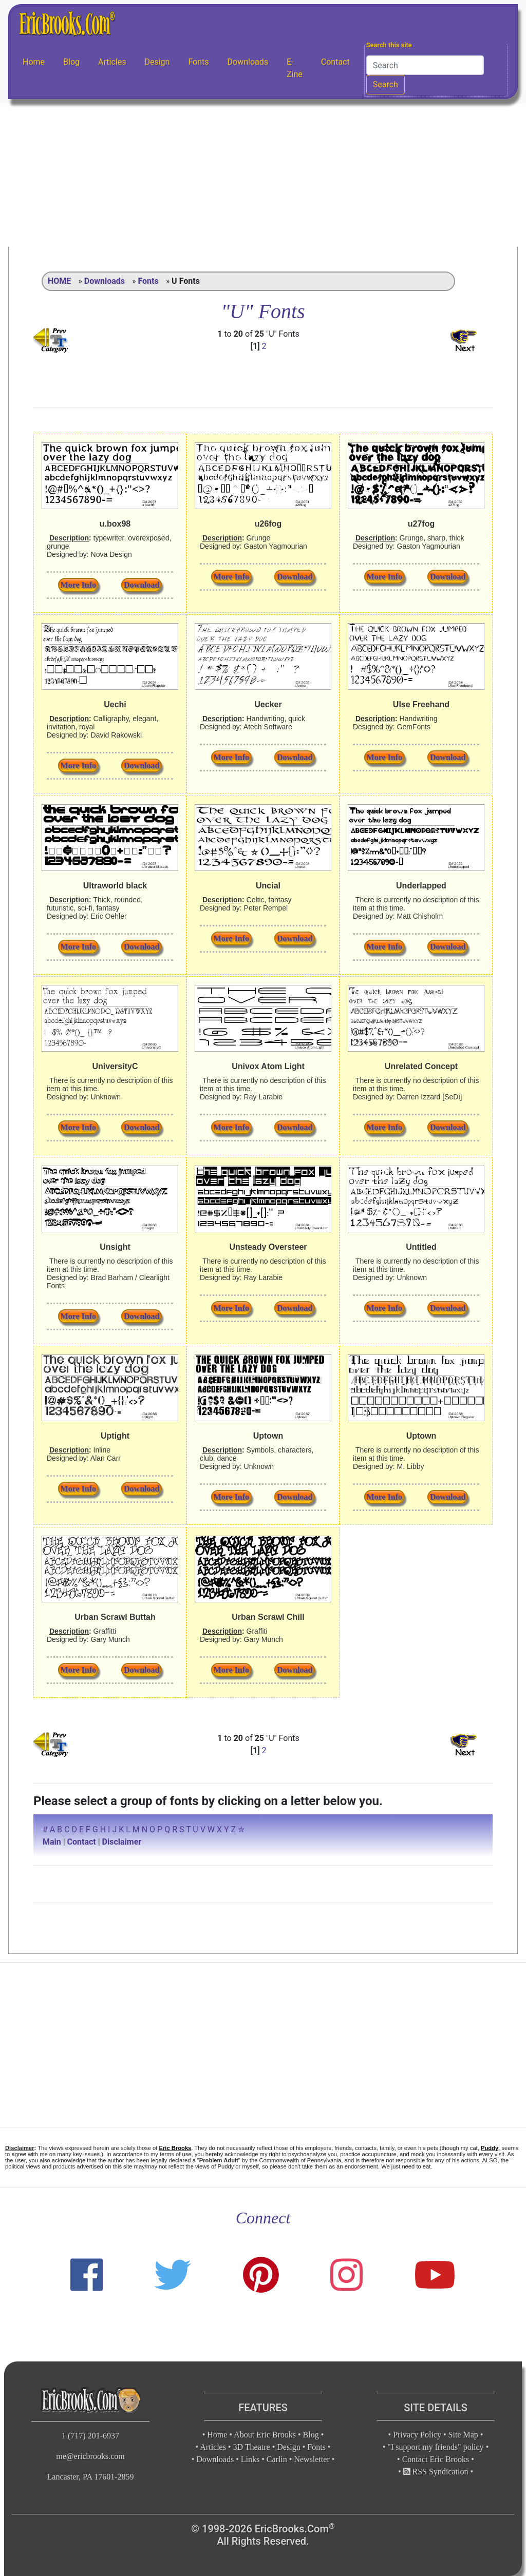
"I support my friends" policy (435, 2447)
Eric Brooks (175, 2148)
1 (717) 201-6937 (90, 2435)
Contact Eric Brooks (435, 2459)
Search (385, 84)
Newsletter (311, 2459)
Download (141, 584)
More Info (78, 584)
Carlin (277, 2459)
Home (34, 62)
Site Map (463, 2434)
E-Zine (295, 68)
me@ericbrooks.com (90, 2456)
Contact (335, 62)
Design (157, 62)
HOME (59, 281)
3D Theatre (251, 2447)
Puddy (489, 2148)
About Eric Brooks (265, 2434)
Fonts (198, 62)
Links (250, 2459)
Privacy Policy (417, 2434)
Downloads (248, 62)
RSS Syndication (435, 2471)
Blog (71, 62)
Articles (112, 62)
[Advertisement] (263, 175)
